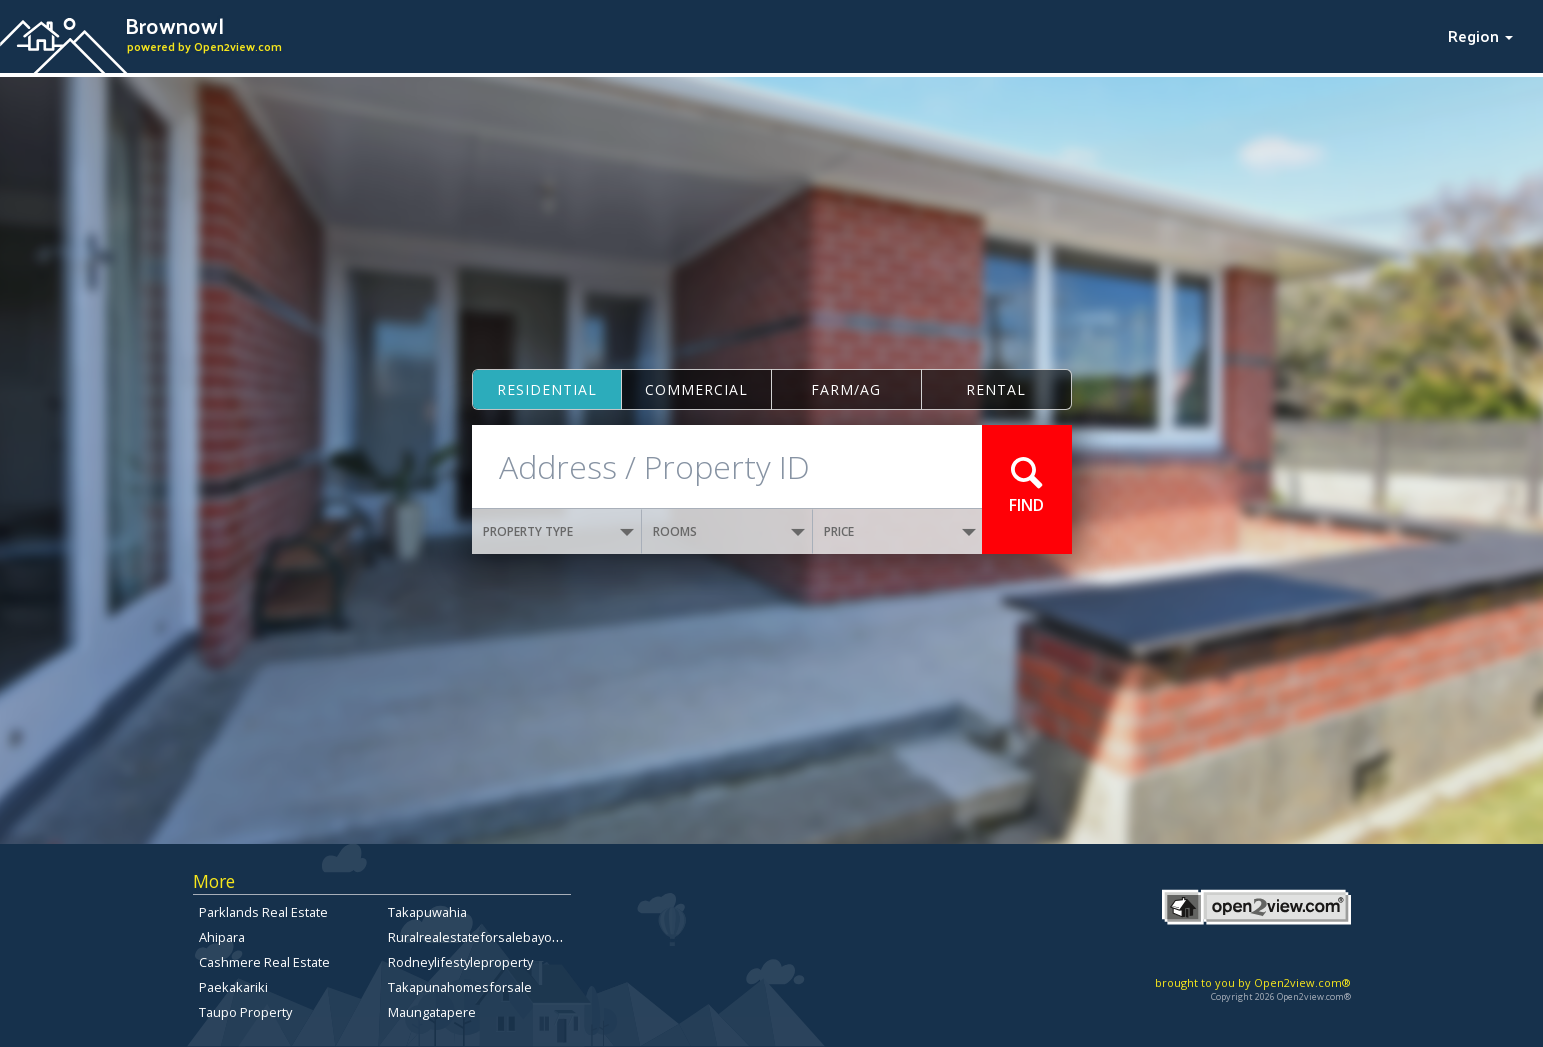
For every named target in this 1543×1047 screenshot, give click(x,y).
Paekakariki (233, 987)
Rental (996, 389)
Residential (547, 389)
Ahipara (222, 937)
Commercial (696, 389)
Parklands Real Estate (263, 912)
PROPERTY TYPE (559, 531)
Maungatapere (432, 1012)
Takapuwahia (427, 912)
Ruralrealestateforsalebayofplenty (491, 937)
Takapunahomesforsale (460, 987)
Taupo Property (245, 1012)
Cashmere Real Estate (264, 962)
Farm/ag (846, 389)
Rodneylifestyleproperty (460, 962)
